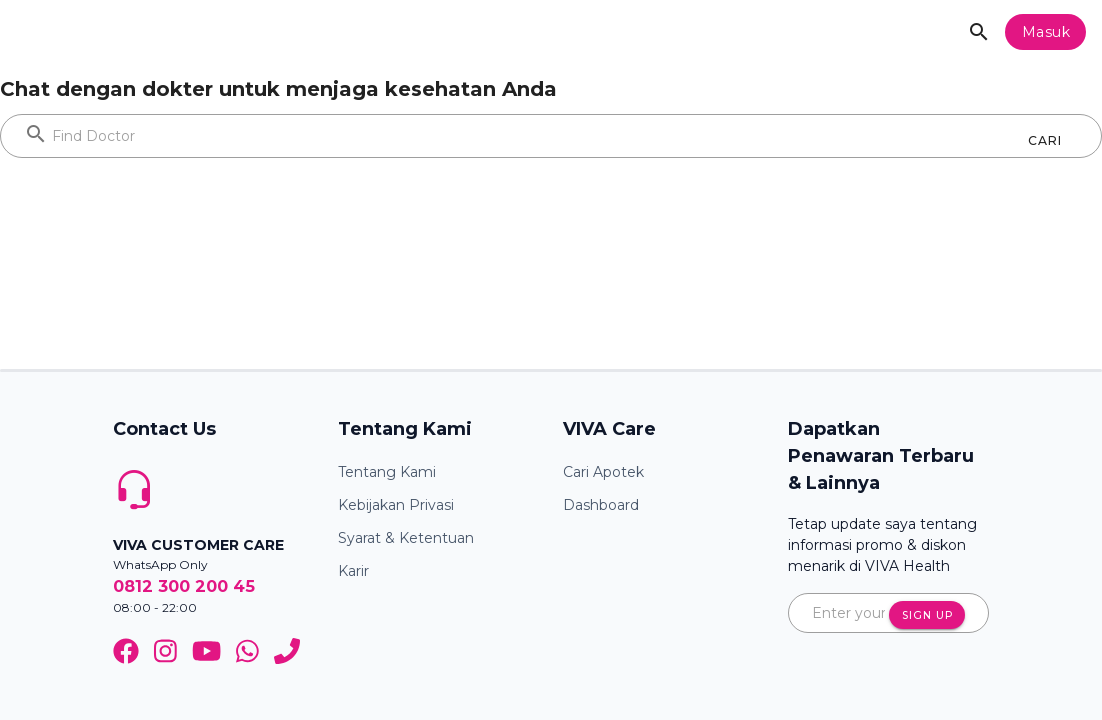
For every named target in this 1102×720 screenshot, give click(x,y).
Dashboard (601, 505)
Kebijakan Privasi (396, 505)
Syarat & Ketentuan (406, 538)
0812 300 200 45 (184, 586)
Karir (353, 571)
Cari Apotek (603, 472)
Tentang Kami (387, 472)
